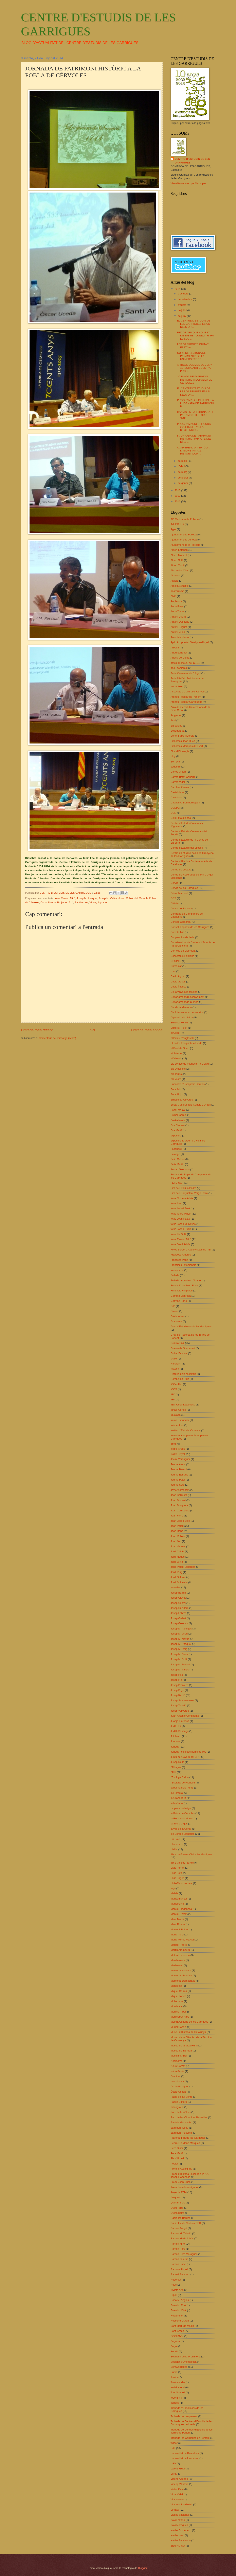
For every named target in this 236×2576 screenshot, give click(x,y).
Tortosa (175, 2402)
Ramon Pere (178, 2248)
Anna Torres (178, 611)
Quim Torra (177, 2207)
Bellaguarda (178, 730)
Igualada (176, 1414)
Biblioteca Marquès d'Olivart (187, 746)
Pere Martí (177, 2153)
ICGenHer (176, 1384)
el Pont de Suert (180, 1048)
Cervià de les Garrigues (184, 887)
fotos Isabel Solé (180, 1208)
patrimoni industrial (182, 2132)
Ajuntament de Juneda (184, 539)
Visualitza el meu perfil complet (188, 183)
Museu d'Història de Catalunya (188, 2032)
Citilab (174, 903)
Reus (174, 2284)
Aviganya (176, 715)
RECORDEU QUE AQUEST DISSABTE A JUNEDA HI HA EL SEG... (195, 335)
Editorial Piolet (179, 1027)
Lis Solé (175, 1839)
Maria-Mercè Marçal (182, 1939)
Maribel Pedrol (179, 1944)
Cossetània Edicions (182, 955)
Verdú (174, 2473)
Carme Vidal (178, 781)
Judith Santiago (180, 1731)
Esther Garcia (179, 1114)
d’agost (182, 304)
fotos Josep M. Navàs (183, 1223)
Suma (174, 2372)
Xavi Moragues (179, 2525)
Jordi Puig (176, 1572)
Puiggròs (176, 2197)
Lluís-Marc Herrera (181, 1883)
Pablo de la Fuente (182, 2096)
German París (179, 1300)
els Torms (176, 1073)
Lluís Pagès (177, 1878)
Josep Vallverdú (180, 1710)
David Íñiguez (178, 986)
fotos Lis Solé (178, 1234)
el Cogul (175, 1032)
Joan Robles (178, 1536)
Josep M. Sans (179, 1654)
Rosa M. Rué (178, 2305)
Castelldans (177, 792)
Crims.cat (176, 966)
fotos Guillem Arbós (182, 1198)
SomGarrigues (179, 2366)
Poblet (174, 2163)
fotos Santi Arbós (180, 1244)
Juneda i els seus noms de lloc (188, 1751)
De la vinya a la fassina (184, 991)
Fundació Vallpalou (182, 1290)
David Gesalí (178, 981)
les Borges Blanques (183, 1833)
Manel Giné (177, 1903)
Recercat (176, 2279)
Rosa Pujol (177, 2315)
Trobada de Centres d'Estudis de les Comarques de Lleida (192, 2423)
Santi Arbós (81, 902)
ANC (173, 596)
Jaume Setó (178, 1484)
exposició (176, 1135)
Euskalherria (178, 1120)
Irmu (173, 1443)
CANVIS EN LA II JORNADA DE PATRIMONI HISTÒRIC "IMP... (196, 415)
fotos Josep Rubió (181, 1228)
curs (173, 971)
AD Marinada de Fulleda (185, 519)
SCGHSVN (177, 2336)
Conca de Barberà (181, 908)
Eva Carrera (178, 1125)
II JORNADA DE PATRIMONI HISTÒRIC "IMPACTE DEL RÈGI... (194, 438)
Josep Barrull (178, 1592)
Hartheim (176, 1363)
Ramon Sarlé (178, 2264)
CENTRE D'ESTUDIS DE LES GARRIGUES (192, 160)
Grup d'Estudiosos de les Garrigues (191, 1326)
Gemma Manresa (181, 1295)
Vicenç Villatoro (179, 2484)
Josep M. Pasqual (87, 898)
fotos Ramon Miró (65, 898)
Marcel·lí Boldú (179, 1929)
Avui (173, 720)
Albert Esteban (179, 549)
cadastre (176, 766)
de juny (182, 315)
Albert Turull (178, 565)
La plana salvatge (181, 1808)
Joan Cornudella (180, 1510)
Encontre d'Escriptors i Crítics (188, 1084)
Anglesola (176, 601)
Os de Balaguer (180, 2086)
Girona (175, 1311)
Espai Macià (178, 1109)
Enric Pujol (177, 1094)
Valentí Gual (178, 2468)
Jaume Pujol (178, 1479)
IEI (172, 1399)
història (175, 1368)
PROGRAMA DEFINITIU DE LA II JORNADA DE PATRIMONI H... (195, 403)
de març (183, 471)
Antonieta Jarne (180, 637)
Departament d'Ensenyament (187, 996)
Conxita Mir (177, 932)
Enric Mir (176, 1089)
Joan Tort (176, 1541)
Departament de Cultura (184, 1001)
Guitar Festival (179, 1353)
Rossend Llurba (180, 2320)
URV (173, 2463)
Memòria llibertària (181, 1975)
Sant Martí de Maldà (182, 2325)
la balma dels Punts (182, 1787)
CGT (173, 898)
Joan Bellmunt (179, 1494)
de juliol (182, 310)
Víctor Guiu (177, 2489)
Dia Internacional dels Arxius (187, 1012)
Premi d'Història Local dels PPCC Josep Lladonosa (190, 2175)
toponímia (176, 2397)
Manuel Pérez (179, 1913)
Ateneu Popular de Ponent (186, 696)
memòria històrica (181, 1970)
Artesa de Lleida (180, 657)
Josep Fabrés (178, 1613)
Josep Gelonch (179, 1623)
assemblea (177, 686)
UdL (173, 2448)
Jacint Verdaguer (180, 1459)
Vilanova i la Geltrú (182, 2504)
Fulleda (175, 1275)
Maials (174, 1893)
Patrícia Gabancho (181, 2122)
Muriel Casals (178, 2026)
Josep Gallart (178, 1618)
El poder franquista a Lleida (186, 1043)
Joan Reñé (177, 1530)
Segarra (175, 2341)
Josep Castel (178, 1602)
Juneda (175, 1746)
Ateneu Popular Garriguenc (186, 701)
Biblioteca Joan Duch (183, 740)
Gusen (174, 1358)
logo (173, 1888)
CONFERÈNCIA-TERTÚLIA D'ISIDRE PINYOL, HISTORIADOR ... (193, 450)
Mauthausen (178, 1960)
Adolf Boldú (177, 524)
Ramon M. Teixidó (181, 2233)
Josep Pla (176, 1679)
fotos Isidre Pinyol (181, 1213)
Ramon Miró (178, 2243)
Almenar (175, 575)
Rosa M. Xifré (178, 2310)
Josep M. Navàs (180, 1638)
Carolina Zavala (180, 787)
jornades (176, 1587)
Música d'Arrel (179, 2055)
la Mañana (177, 1803)
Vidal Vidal (177, 2494)
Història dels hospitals (183, 1373)
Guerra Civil (177, 1343)
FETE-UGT (177, 1182)
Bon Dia (175, 761)
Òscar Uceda (48, 902)
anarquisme (177, 591)
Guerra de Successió (183, 1348)
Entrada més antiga (146, 1030)
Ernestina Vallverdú (182, 1099)
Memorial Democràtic (183, 1980)
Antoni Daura (178, 616)
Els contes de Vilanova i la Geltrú (190, 1063)
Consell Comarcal (181, 921)
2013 (178, 490)
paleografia (177, 2107)
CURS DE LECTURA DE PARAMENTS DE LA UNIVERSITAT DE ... (191, 356)
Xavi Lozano (178, 2520)
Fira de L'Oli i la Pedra (183, 1188)
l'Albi (173, 1772)
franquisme (177, 1270)
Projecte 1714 (65, 902)
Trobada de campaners (184, 2416)
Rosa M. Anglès (180, 2300)
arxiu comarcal (179, 667)
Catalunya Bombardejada (185, 802)
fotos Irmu (176, 1203)
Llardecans (177, 1844)
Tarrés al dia (178, 2382)
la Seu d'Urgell (179, 1823)
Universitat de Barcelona (185, 2453)
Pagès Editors (179, 2101)
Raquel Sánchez (180, 2274)
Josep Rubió (125, 898)
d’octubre (183, 293)
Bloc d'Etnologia (180, 751)
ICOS (174, 1389)
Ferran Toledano (180, 1169)
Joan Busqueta (179, 1505)
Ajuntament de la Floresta (185, 544)
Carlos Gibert (178, 771)
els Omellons (178, 1068)
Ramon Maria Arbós (182, 2238)
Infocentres (177, 1425)
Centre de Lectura (181, 869)
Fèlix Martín (177, 1164)
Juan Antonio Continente (185, 1715)
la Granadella (178, 1797)
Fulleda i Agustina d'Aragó (186, 1280)
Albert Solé (177, 560)
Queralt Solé (178, 2202)
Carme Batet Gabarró (183, 776)
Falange (175, 1154)
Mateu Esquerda (180, 1955)
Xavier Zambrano (181, 2540)
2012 (178, 495)
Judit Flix (176, 1726)
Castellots (176, 797)
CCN (173, 812)
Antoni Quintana (180, 621)
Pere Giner (177, 2148)
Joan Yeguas (178, 1546)
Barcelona (176, 725)
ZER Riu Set (178, 2545)
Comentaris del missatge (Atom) (57, 1038)
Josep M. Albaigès (181, 1628)
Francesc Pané (179, 1259)
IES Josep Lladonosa (183, 1404)
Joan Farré (177, 1515)
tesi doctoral (178, 2387)
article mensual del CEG (185, 662)
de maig (183, 460)
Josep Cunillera (180, 1607)
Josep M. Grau (179, 1633)
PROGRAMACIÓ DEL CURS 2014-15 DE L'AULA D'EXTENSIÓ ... (194, 427)
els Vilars (176, 1079)
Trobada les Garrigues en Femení (190, 2437)
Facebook (176, 1148)
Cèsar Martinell (179, 893)
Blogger (142, 2568)
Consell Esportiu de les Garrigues (190, 927)
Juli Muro (139, 898)
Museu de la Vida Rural (184, 2045)
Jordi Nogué (178, 1556)
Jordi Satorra (178, 1577)
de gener (183, 483)
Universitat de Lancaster (185, 2458)
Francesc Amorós (181, 1254)
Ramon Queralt (179, 2259)
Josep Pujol (177, 1690)
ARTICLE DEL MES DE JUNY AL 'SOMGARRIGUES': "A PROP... (194, 368)
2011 (178, 501)
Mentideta (176, 1985)
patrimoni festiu (179, 2127)
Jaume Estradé (179, 1474)
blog (173, 756)
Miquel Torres (178, 1996)
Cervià (174, 882)
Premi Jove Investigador (185, 2187)
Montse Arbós (179, 2011)
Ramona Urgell (179, 2269)
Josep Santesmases (182, 1700)
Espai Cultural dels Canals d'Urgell (191, 1104)
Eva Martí (176, 1130)
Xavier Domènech (181, 2530)
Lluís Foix (176, 1872)
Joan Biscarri (178, 1500)
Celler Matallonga (181, 817)
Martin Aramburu (180, 1949)
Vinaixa (175, 2509)
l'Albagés (176, 1767)
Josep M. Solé (179, 1659)
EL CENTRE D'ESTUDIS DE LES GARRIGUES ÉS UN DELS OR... (193, 323)
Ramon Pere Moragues (184, 2254)
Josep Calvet (178, 1597)
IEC (173, 1394)
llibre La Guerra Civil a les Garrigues (192, 1854)
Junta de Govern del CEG (185, 1756)
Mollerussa (177, 2001)
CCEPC (175, 807)
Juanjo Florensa (180, 1721)
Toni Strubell (178, 2392)
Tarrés (174, 2377)
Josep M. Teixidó (180, 1664)
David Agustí (178, 976)
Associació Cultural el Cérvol (187, 691)
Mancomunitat (179, 1898)
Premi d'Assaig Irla (181, 2168)
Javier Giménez (180, 1489)
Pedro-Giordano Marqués (185, 2143)
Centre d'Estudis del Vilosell (187, 847)
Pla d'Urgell (177, 2158)
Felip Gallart (178, 1159)
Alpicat (175, 580)
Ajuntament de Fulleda (184, 534)
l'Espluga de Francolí (183, 1782)
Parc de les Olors (181, 2112)
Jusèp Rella (177, 1761)
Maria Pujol (177, 1934)
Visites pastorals (180, 2514)
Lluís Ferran (178, 1867)
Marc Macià (177, 1919)
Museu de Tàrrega (181, 2050)
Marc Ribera (178, 1924)
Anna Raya (177, 606)
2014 (178, 288)
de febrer (183, 477)
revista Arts (177, 2289)
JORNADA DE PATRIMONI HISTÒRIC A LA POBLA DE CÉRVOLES (194, 379)
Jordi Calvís (177, 1551)
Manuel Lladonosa (181, 1908)
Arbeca (175, 647)
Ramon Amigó (179, 2228)
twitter (174, 2442)
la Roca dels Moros (182, 1818)
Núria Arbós (177, 2071)
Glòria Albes (178, 1316)
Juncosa (175, 1741)
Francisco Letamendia (183, 1264)
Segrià (174, 2351)
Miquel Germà (179, 1991)
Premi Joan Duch (181, 2181)
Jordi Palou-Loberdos (183, 1566)
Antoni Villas (178, 632)
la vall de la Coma (181, 1828)
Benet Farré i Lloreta (182, 735)
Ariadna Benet (179, 652)
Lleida (174, 1849)
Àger (173, 529)
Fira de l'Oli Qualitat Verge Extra (189, 1193)
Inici (92, 1030)
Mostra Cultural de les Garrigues (189, 2021)
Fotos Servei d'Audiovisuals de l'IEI (191, 1249)
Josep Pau (177, 1674)
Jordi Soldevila (179, 1582)
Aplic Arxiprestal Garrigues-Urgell (190, 642)
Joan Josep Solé (180, 1520)
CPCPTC (176, 960)
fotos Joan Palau (180, 1218)
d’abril (181, 466)
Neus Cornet (178, 2065)
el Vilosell (176, 1058)
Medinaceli (177, 1965)
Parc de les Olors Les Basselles (189, 2117)
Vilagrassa (177, 2499)
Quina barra (177, 2212)
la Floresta (177, 1792)
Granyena (176, 1321)
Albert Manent (179, 555)
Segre (174, 2346)
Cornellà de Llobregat (183, 950)
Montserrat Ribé (180, 2016)
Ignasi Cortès (178, 1409)
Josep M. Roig (179, 1648)
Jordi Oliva (177, 1561)
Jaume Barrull (179, 1469)
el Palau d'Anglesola (182, 1038)
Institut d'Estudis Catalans (186, 1430)
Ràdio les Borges (180, 2217)
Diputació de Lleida (182, 1017)
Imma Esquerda (180, 1420)
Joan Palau (177, 1525)
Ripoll (174, 2294)
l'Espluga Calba (180, 1777)
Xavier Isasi (177, 2535)
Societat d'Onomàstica (184, 2361)
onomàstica (177, 2081)
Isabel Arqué (178, 1448)
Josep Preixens (179, 1685)
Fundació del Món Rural (184, 1285)
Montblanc (177, 2006)
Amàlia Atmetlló (180, 585)
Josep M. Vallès (108, 898)
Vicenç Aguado (98, 902)
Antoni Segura (179, 626)
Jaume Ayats (178, 1464)
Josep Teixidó (178, 1705)
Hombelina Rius (180, 1378)
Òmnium (176, 2076)
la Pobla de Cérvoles (183, 1813)
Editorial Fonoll (179, 1022)
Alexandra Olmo (180, 570)
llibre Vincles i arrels (182, 1862)
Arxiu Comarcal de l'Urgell (186, 673)
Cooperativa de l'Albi (183, 937)
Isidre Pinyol (178, 1454)
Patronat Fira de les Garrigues (188, 2137)
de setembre (185, 299)
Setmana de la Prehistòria (186, 2356)
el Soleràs (176, 1053)
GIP (173, 1306)
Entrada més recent (37, 1030)
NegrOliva (176, 2060)
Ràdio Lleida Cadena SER (186, 2223)
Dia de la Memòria (181, 1007)
